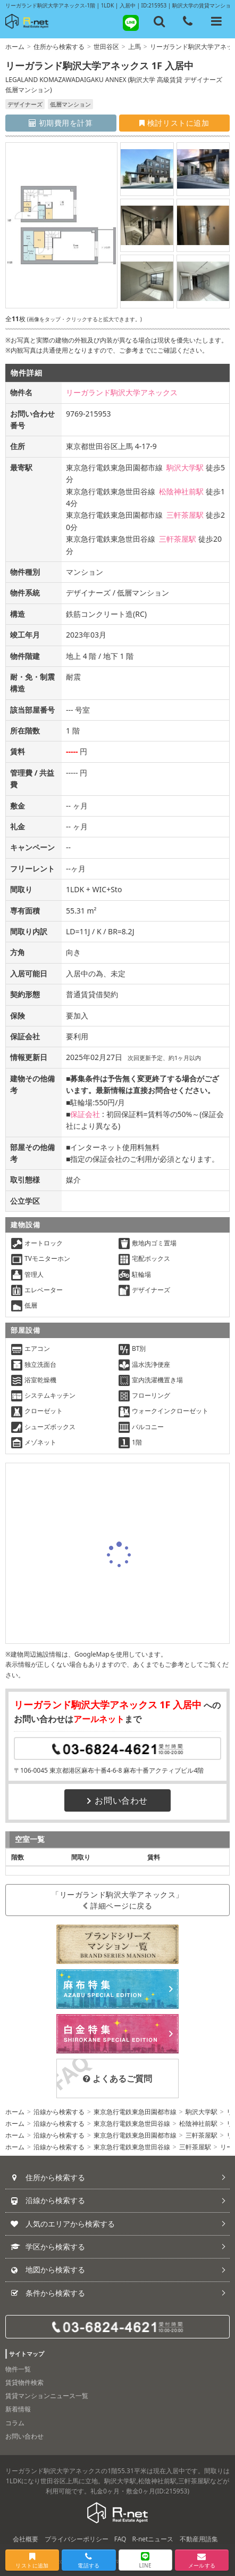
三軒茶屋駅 (185, 515)
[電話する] (187, 21)
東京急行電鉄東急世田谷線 (132, 2123)
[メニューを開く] (216, 21)
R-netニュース (153, 2539)
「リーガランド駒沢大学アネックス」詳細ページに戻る (117, 1900)
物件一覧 (18, 2369)
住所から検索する (59, 46)
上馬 (134, 46)
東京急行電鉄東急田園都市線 (135, 2111)
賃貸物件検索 (24, 2382)
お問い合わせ (117, 1800)
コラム (14, 2422)
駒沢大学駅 (185, 467)
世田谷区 (106, 46)
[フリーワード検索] (159, 21)
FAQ (120, 2539)
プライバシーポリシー (76, 2539)
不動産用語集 (199, 2539)
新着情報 (18, 2409)
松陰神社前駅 (181, 491)
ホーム (14, 46)
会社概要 (25, 2539)
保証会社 (85, 1114)
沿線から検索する (59, 2111)
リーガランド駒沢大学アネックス (122, 392)
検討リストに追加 (174, 123)
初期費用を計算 (61, 123)
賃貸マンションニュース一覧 (46, 2395)
